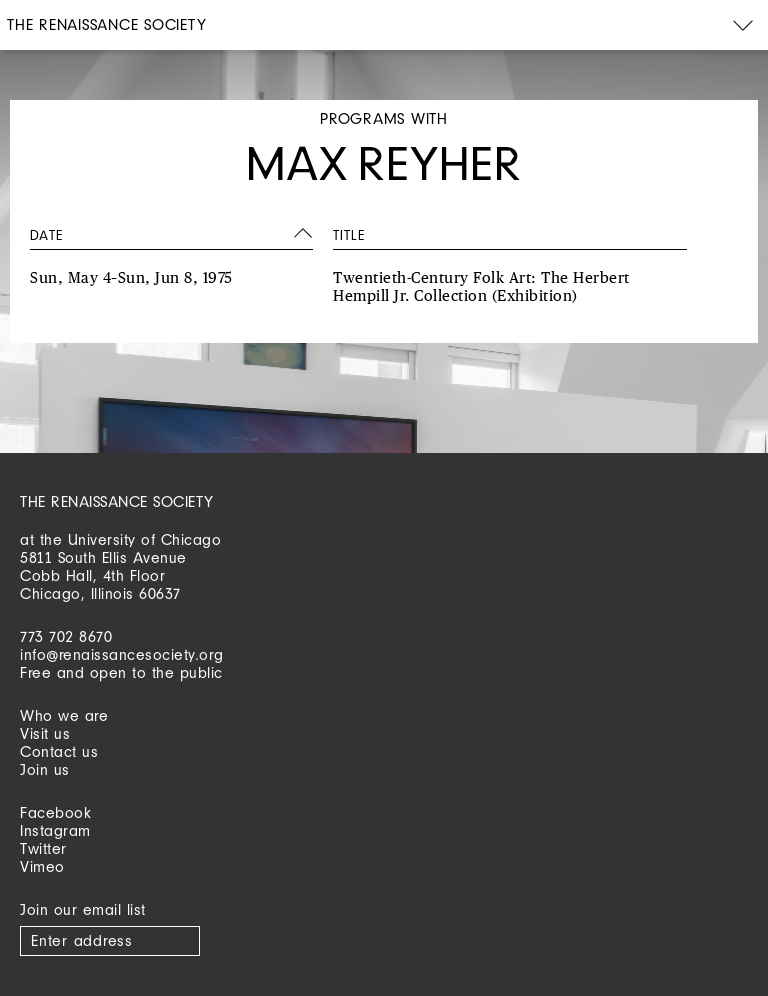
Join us (45, 769)
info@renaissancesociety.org (122, 654)
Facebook (55, 812)
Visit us (45, 733)
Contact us (59, 751)
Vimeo (42, 866)
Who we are (64, 715)
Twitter (43, 848)
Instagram (55, 830)
